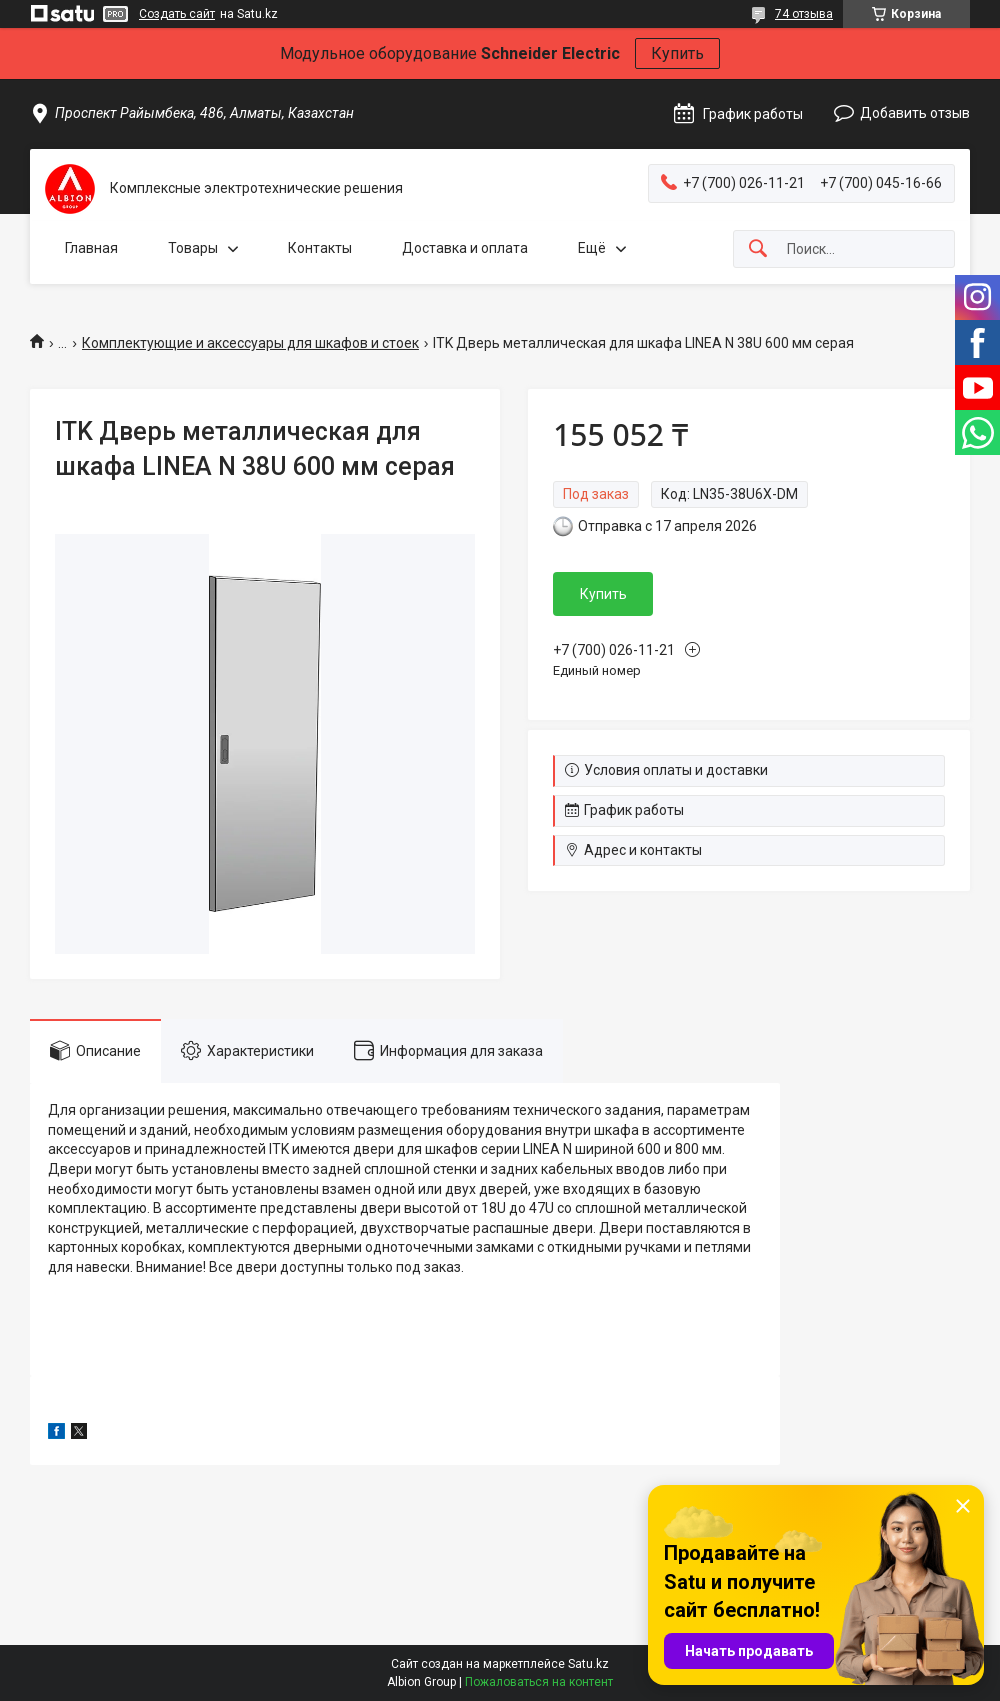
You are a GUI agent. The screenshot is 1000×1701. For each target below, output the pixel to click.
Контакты (320, 248)
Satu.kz (588, 1664)
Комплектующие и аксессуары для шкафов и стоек (250, 343)
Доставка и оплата (465, 248)
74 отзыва (804, 14)
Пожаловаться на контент (539, 1682)
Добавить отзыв (915, 113)
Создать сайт (177, 14)
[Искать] (758, 249)
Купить (677, 53)
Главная (91, 248)
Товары (193, 248)
